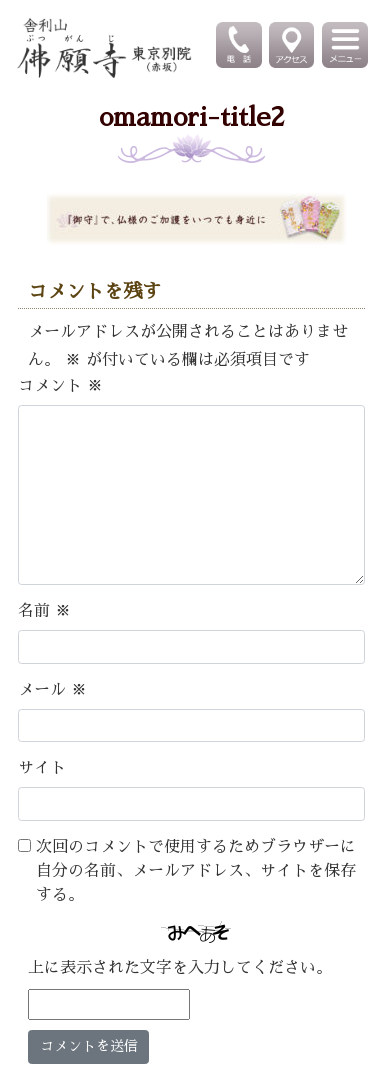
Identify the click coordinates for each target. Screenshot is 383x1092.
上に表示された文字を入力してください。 (180, 968)
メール (52, 690)
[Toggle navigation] (346, 45)
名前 (44, 611)
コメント (60, 386)
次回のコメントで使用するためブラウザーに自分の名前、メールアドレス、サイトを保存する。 (196, 871)
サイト (42, 768)
